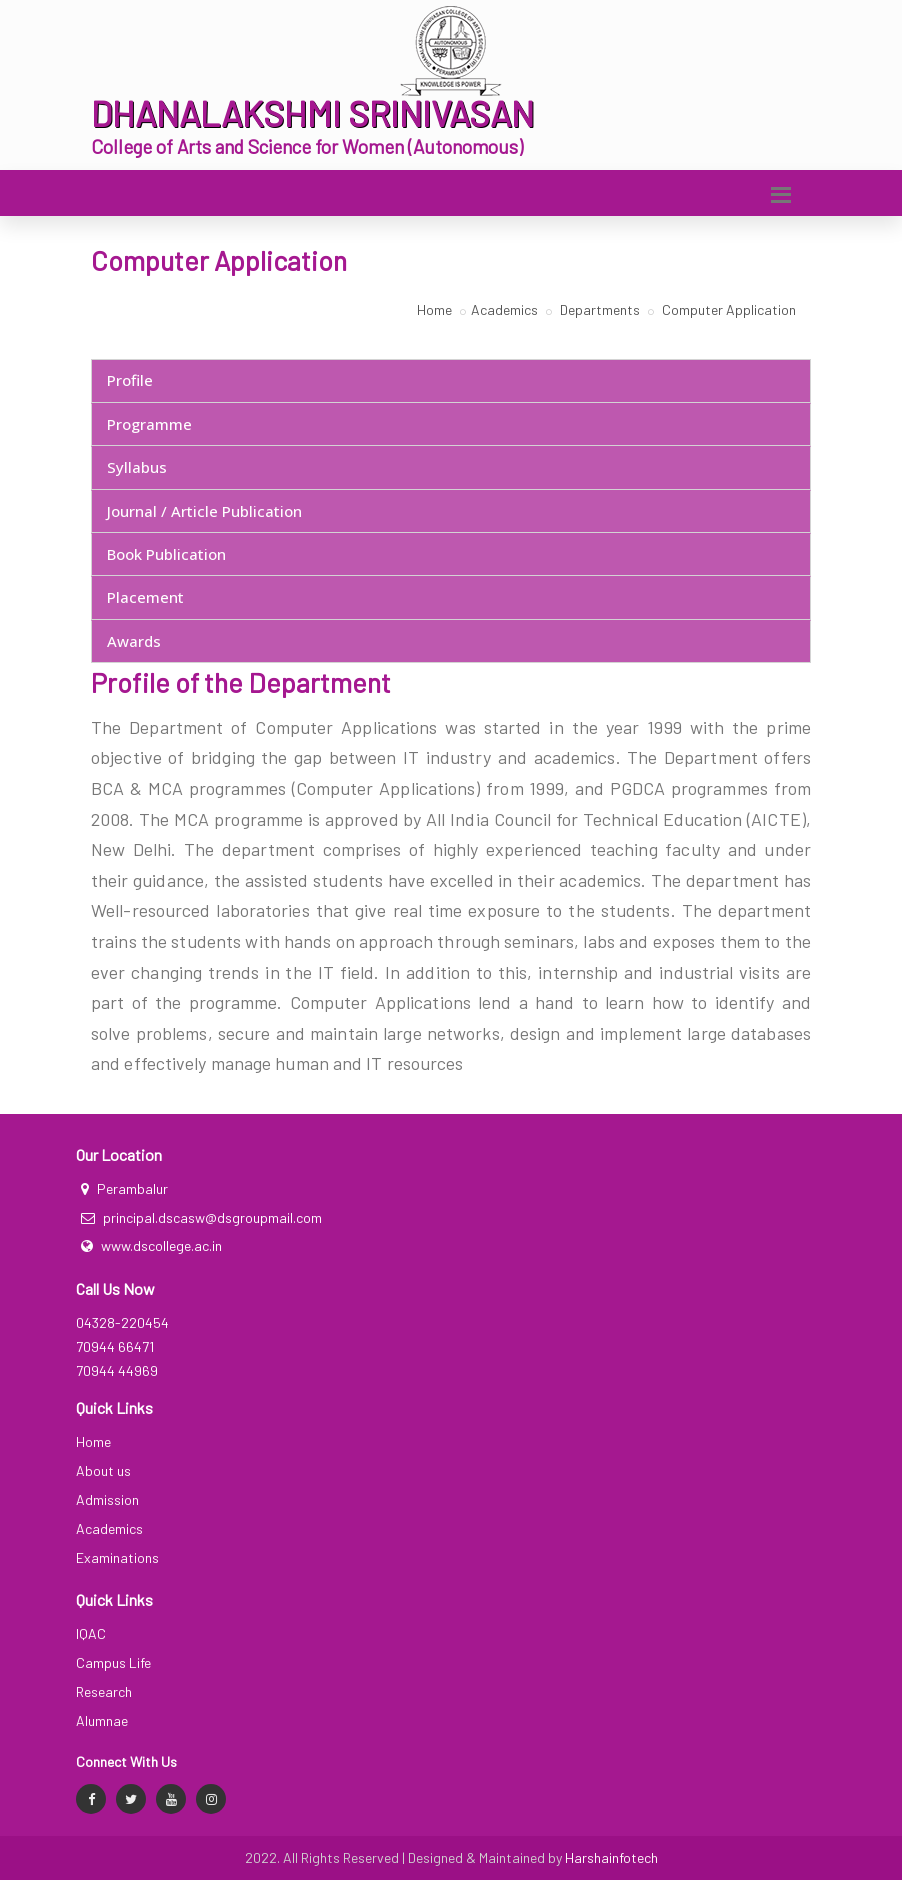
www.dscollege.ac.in (161, 1245)
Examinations (117, 1557)
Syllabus (137, 467)
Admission (107, 1499)
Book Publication (166, 554)
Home (434, 309)
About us (103, 1470)
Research (104, 1691)
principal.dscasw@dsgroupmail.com (212, 1217)
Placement (145, 597)
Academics (504, 309)
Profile (130, 380)
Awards (134, 641)
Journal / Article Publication (204, 511)
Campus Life (113, 1662)
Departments (598, 309)
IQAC (91, 1633)
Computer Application (727, 309)
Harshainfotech (611, 1857)
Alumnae (102, 1720)
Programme (149, 424)
